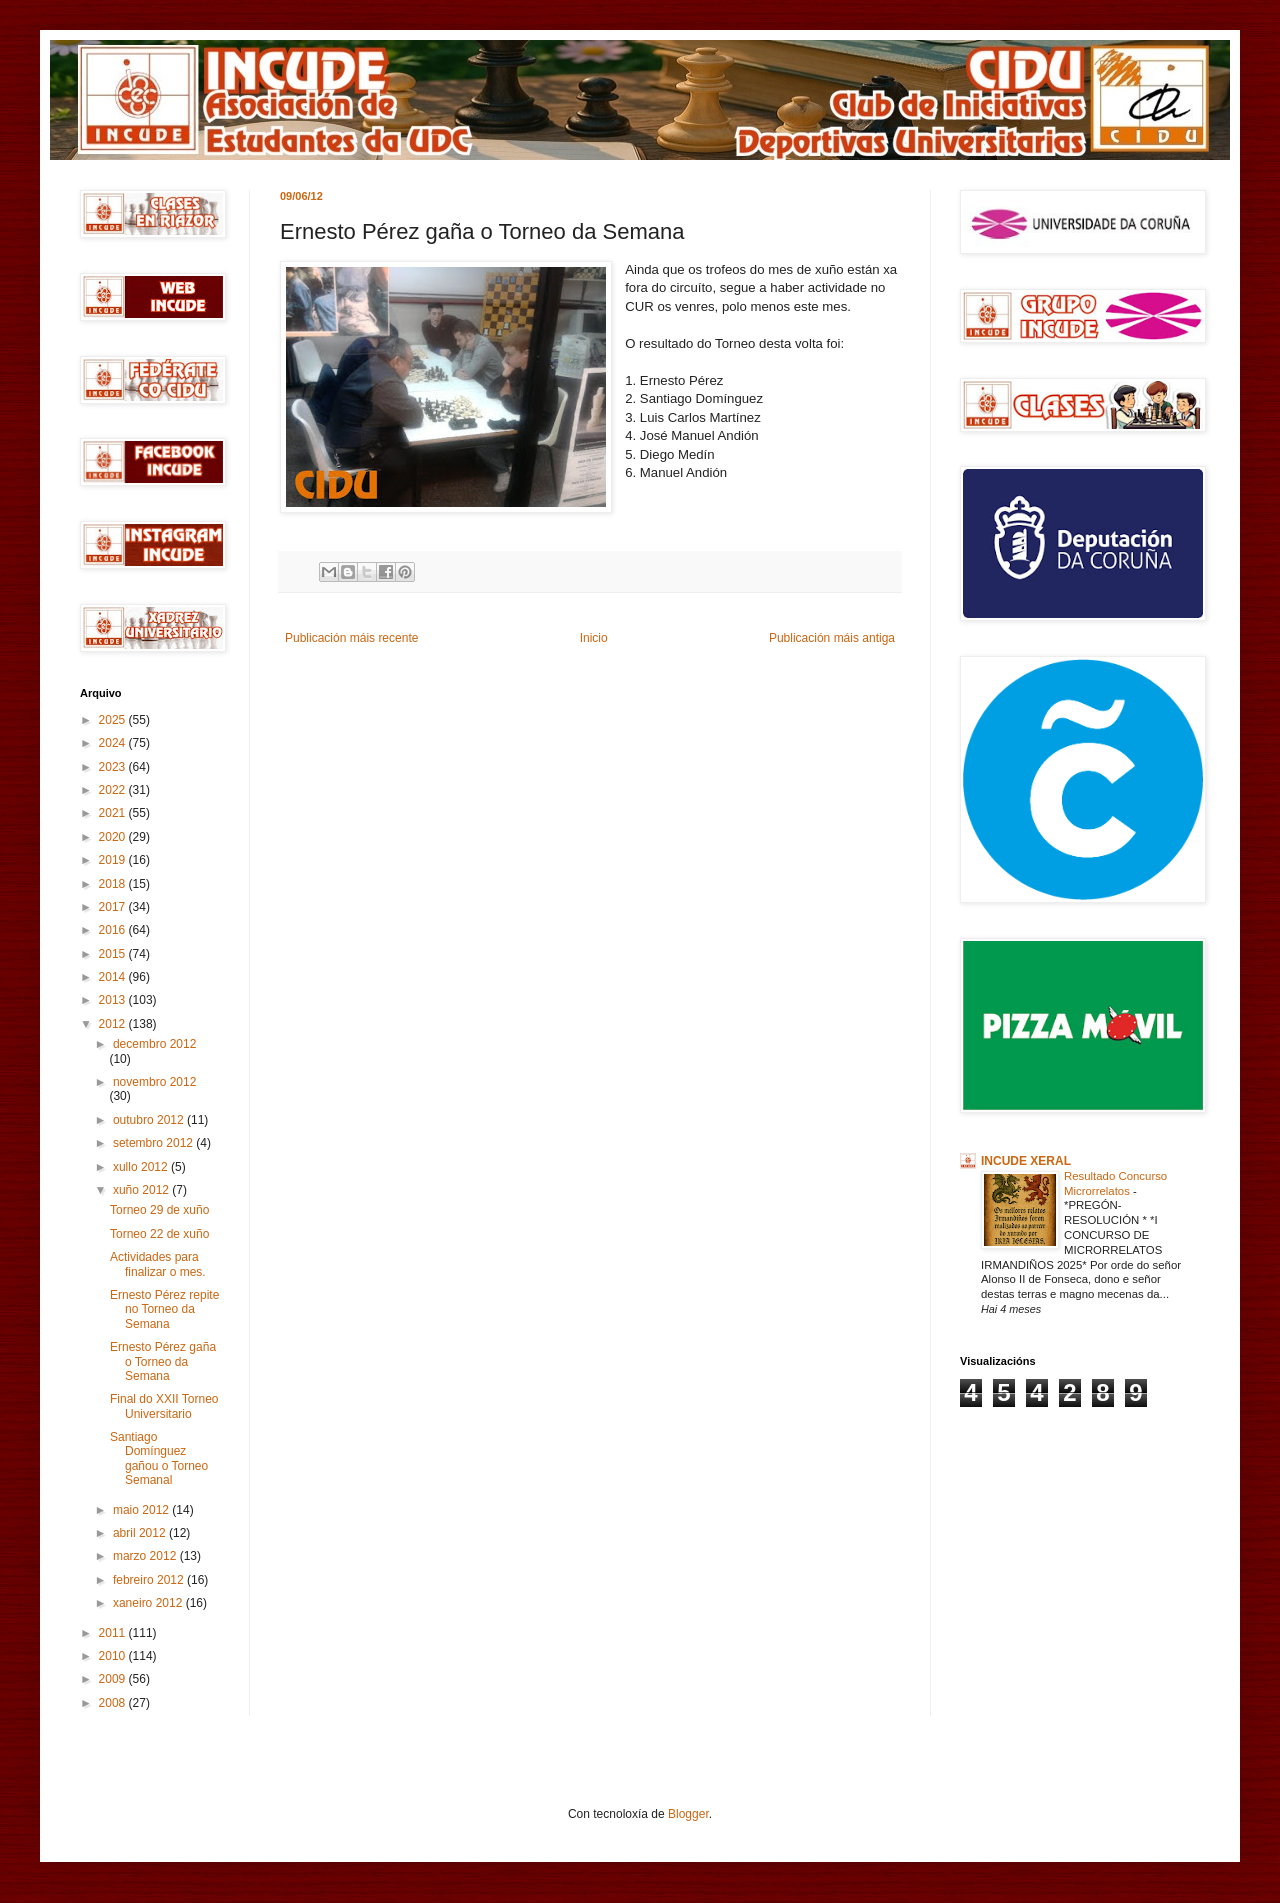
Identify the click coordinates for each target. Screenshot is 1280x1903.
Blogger (688, 1814)
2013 (114, 1000)
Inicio (594, 638)
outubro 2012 (150, 1120)
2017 (114, 907)
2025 (114, 720)
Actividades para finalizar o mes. (158, 1264)
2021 (114, 813)
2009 (114, 1679)
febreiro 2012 (150, 1580)
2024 (114, 743)
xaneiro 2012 (149, 1603)
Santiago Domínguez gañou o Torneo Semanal (159, 1458)
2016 (114, 930)
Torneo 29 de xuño (159, 1210)
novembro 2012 (154, 1082)
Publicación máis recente (351, 638)
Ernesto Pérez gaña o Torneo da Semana (163, 1361)
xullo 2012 (142, 1167)
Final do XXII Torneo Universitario (164, 1406)
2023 (114, 767)
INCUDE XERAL (1026, 1161)
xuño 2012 (142, 1190)
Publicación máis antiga (832, 638)
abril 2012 (141, 1533)
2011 (114, 1633)
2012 (114, 1024)
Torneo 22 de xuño (159, 1234)
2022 (114, 790)
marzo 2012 (146, 1556)
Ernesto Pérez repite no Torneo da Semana (164, 1309)
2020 (114, 837)
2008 (114, 1703)
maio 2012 (142, 1510)
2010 (114, 1656)
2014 (114, 977)
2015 (114, 954)
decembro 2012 (154, 1044)
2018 (114, 884)
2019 (114, 860)
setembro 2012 (154, 1143)
